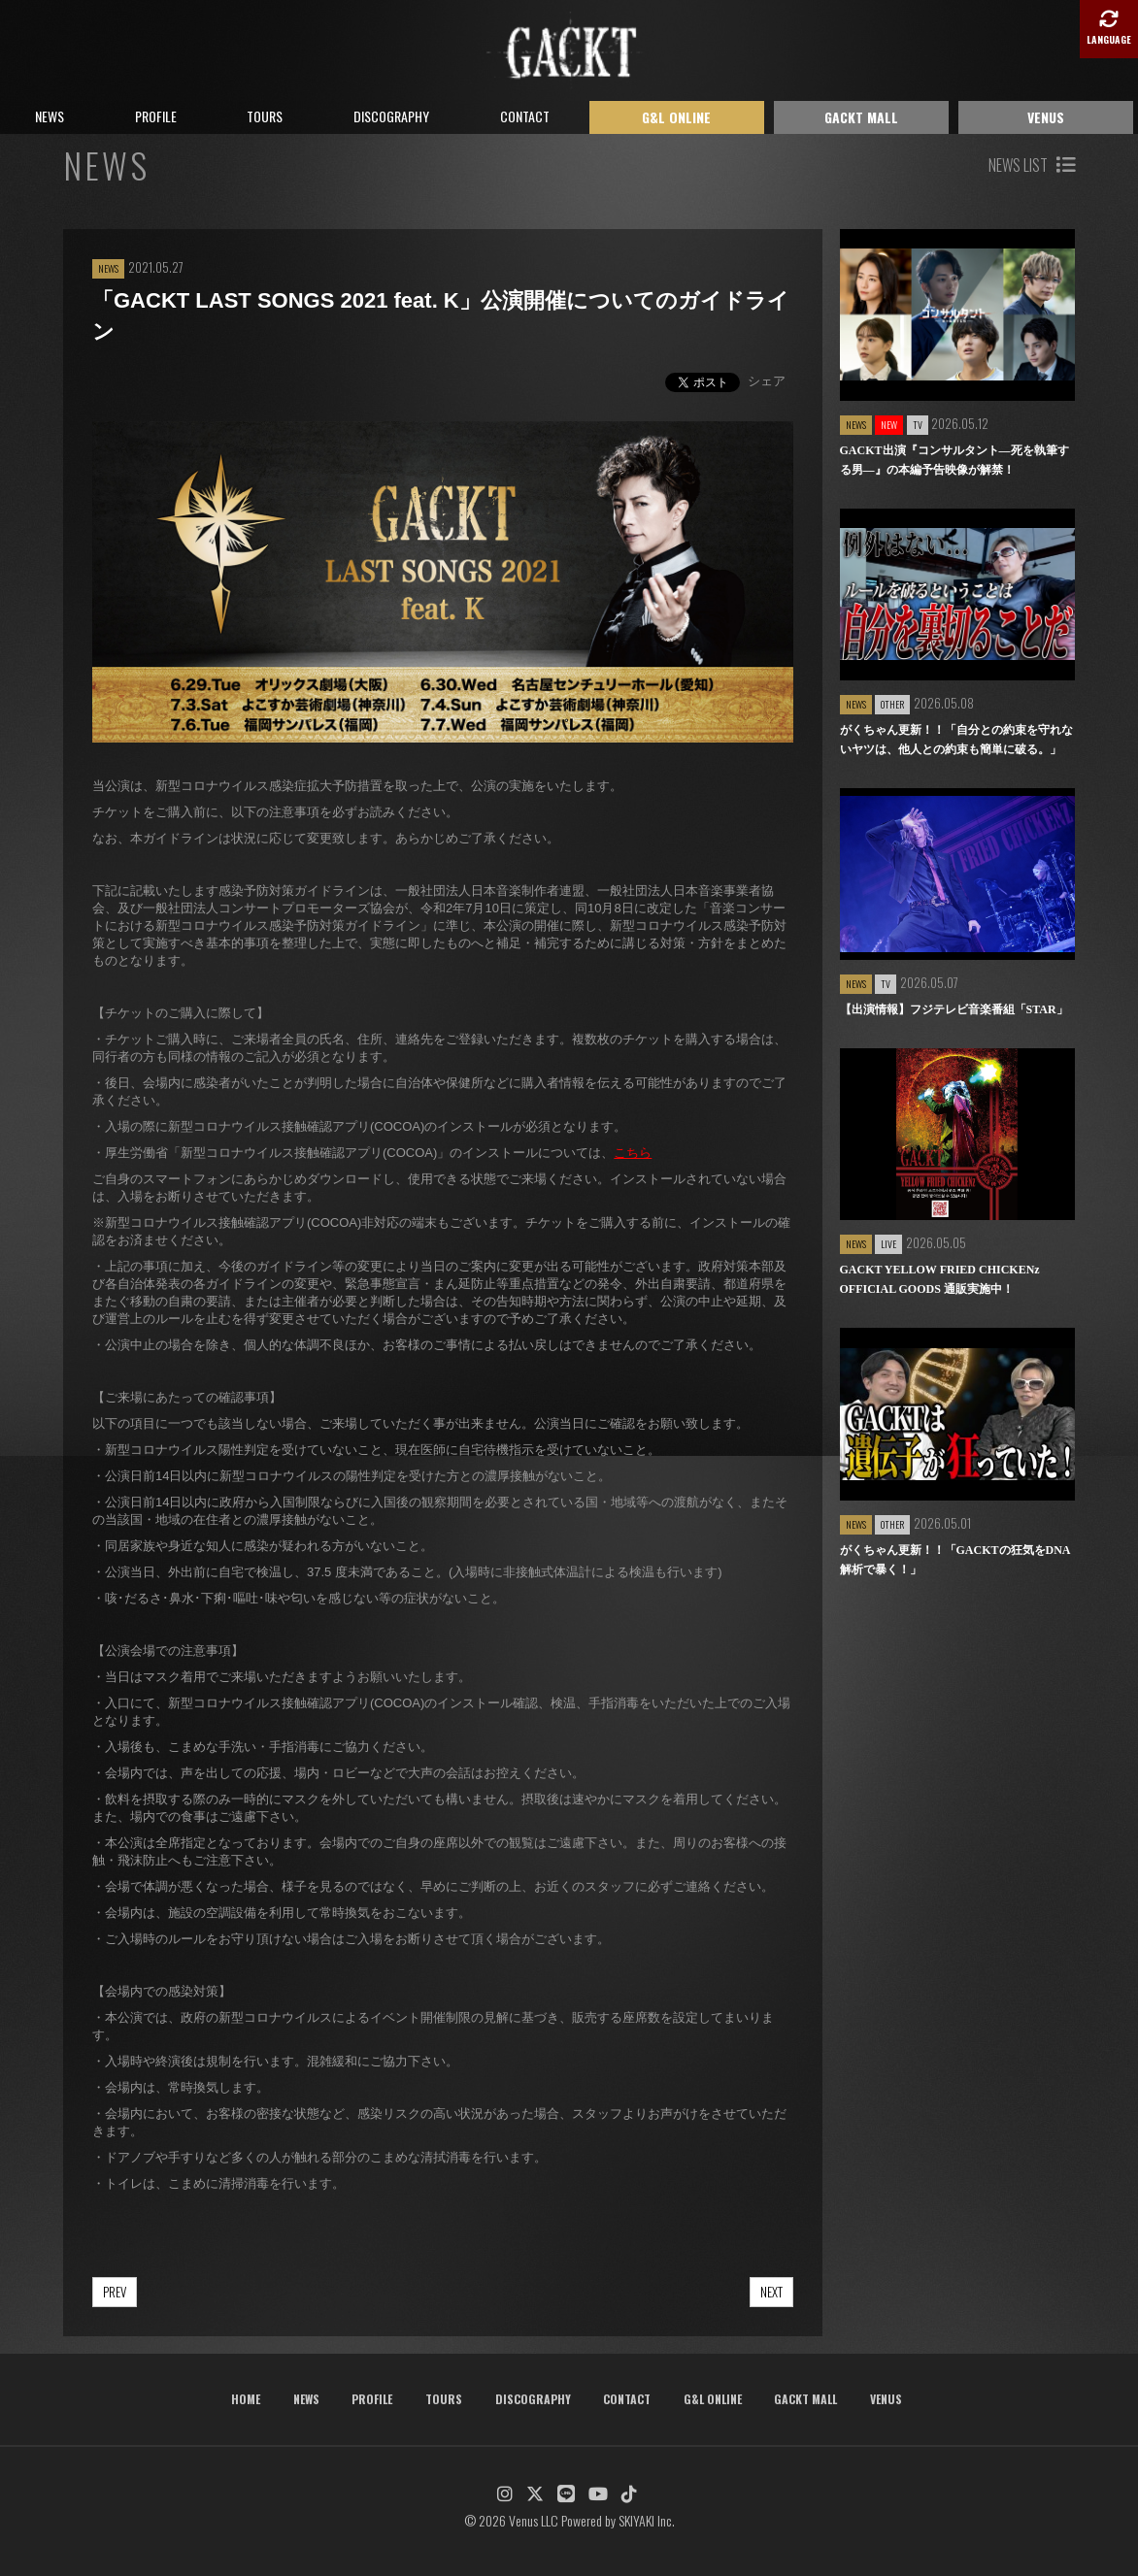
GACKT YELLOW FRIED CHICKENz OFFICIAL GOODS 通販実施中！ (940, 1279)
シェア (767, 381)
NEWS (49, 116)
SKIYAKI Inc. (647, 2520)
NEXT (771, 2291)
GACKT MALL (861, 117)
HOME (245, 2399)
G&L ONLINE (676, 117)
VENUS (1045, 117)
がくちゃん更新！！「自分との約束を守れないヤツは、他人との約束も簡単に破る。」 (956, 739)
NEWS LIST (1031, 165)
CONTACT (525, 116)
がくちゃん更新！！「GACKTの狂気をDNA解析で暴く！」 (955, 1559)
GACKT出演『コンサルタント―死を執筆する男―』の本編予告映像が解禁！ (954, 460)
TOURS (265, 116)
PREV (114, 2291)
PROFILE (156, 116)
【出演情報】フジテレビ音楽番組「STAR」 (954, 1009)
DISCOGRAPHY (391, 116)
